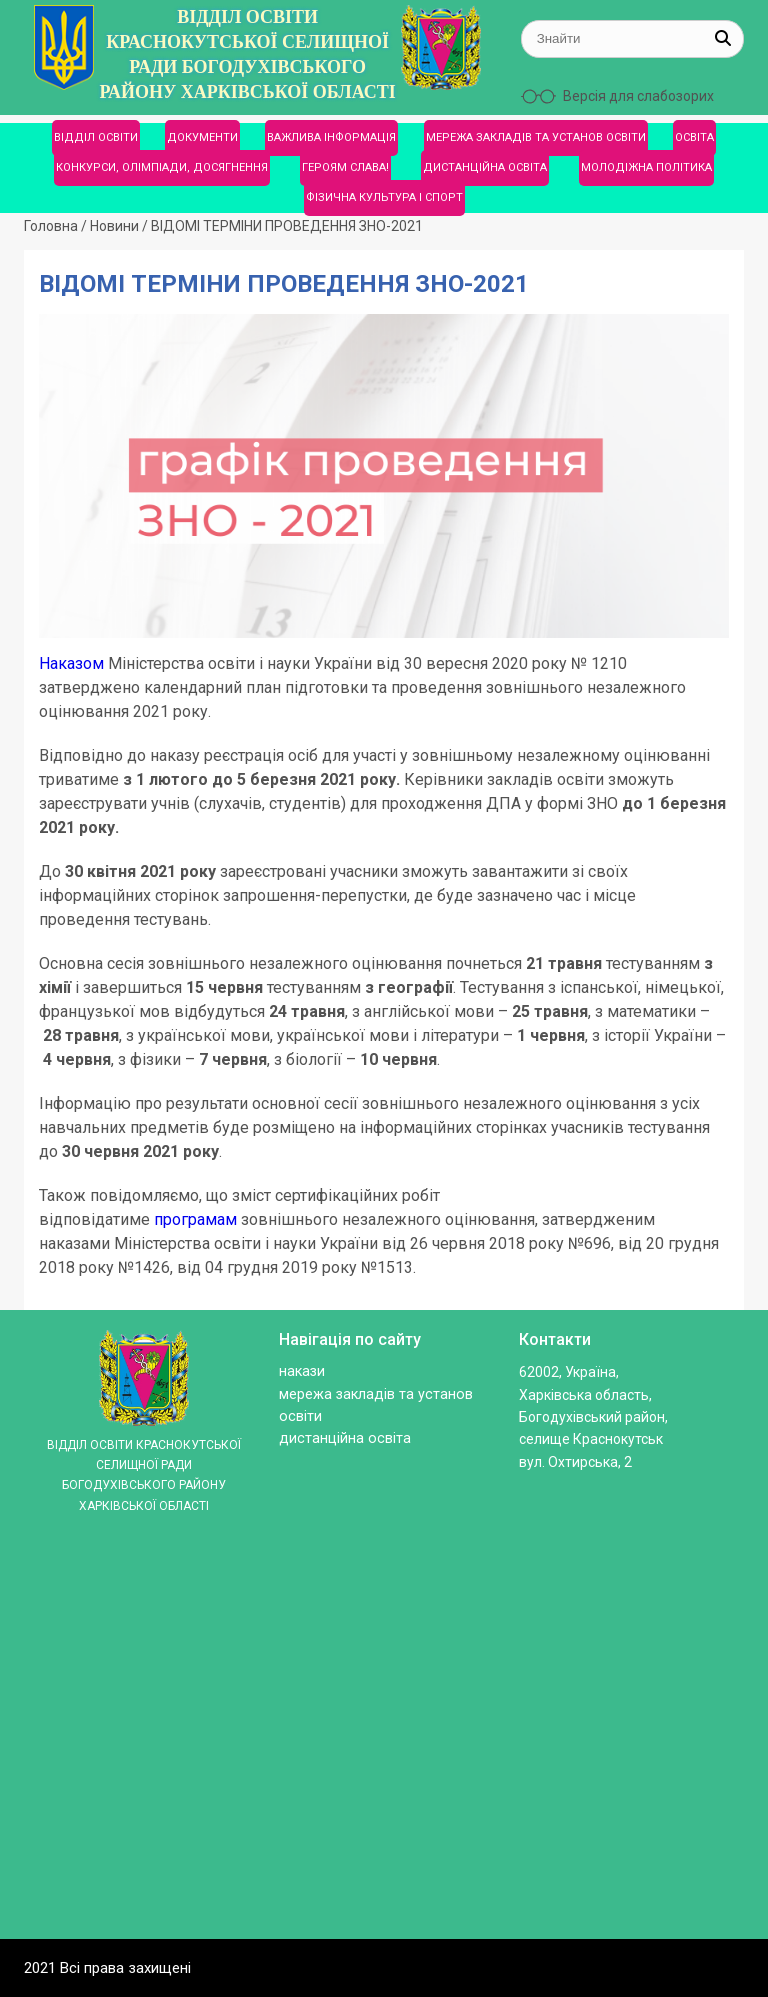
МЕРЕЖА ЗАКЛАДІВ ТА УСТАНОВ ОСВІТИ (536, 137)
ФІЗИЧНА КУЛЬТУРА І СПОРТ (384, 197)
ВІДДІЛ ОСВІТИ (96, 137)
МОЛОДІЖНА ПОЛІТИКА (646, 167)
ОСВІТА (694, 137)
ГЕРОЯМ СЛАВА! (345, 167)
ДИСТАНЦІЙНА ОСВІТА (485, 167)
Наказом (71, 663)
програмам (195, 1219)
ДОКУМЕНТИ (202, 137)
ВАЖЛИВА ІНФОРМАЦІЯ (331, 137)
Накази (302, 1371)
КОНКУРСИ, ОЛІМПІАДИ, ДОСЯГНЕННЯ (162, 167)
